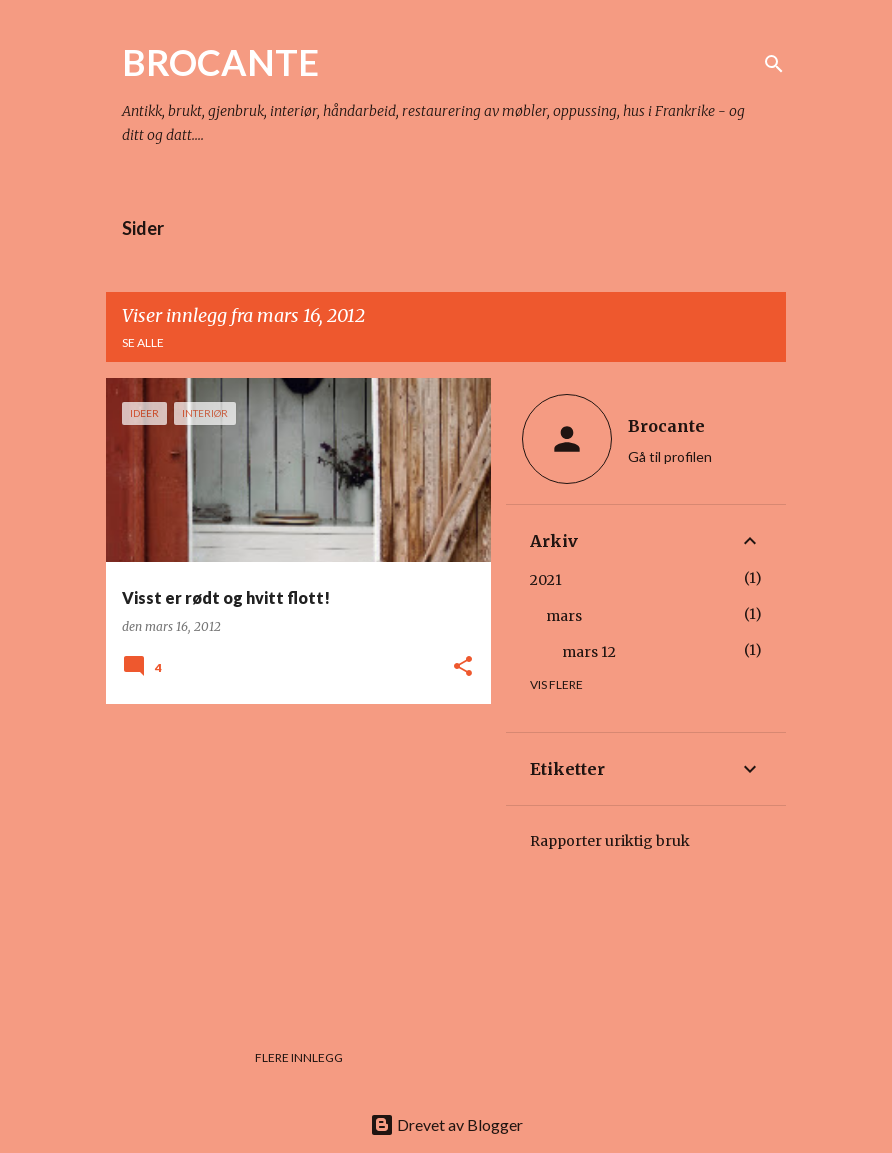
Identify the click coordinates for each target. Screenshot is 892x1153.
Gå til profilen (670, 456)
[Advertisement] (291, 859)
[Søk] (774, 64)
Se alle (143, 342)
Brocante (666, 426)
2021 (546, 580)
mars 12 (589, 652)
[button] (463, 667)
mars (564, 616)
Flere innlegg (299, 1057)
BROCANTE (220, 62)
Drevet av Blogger (446, 1124)
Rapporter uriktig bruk (610, 841)
